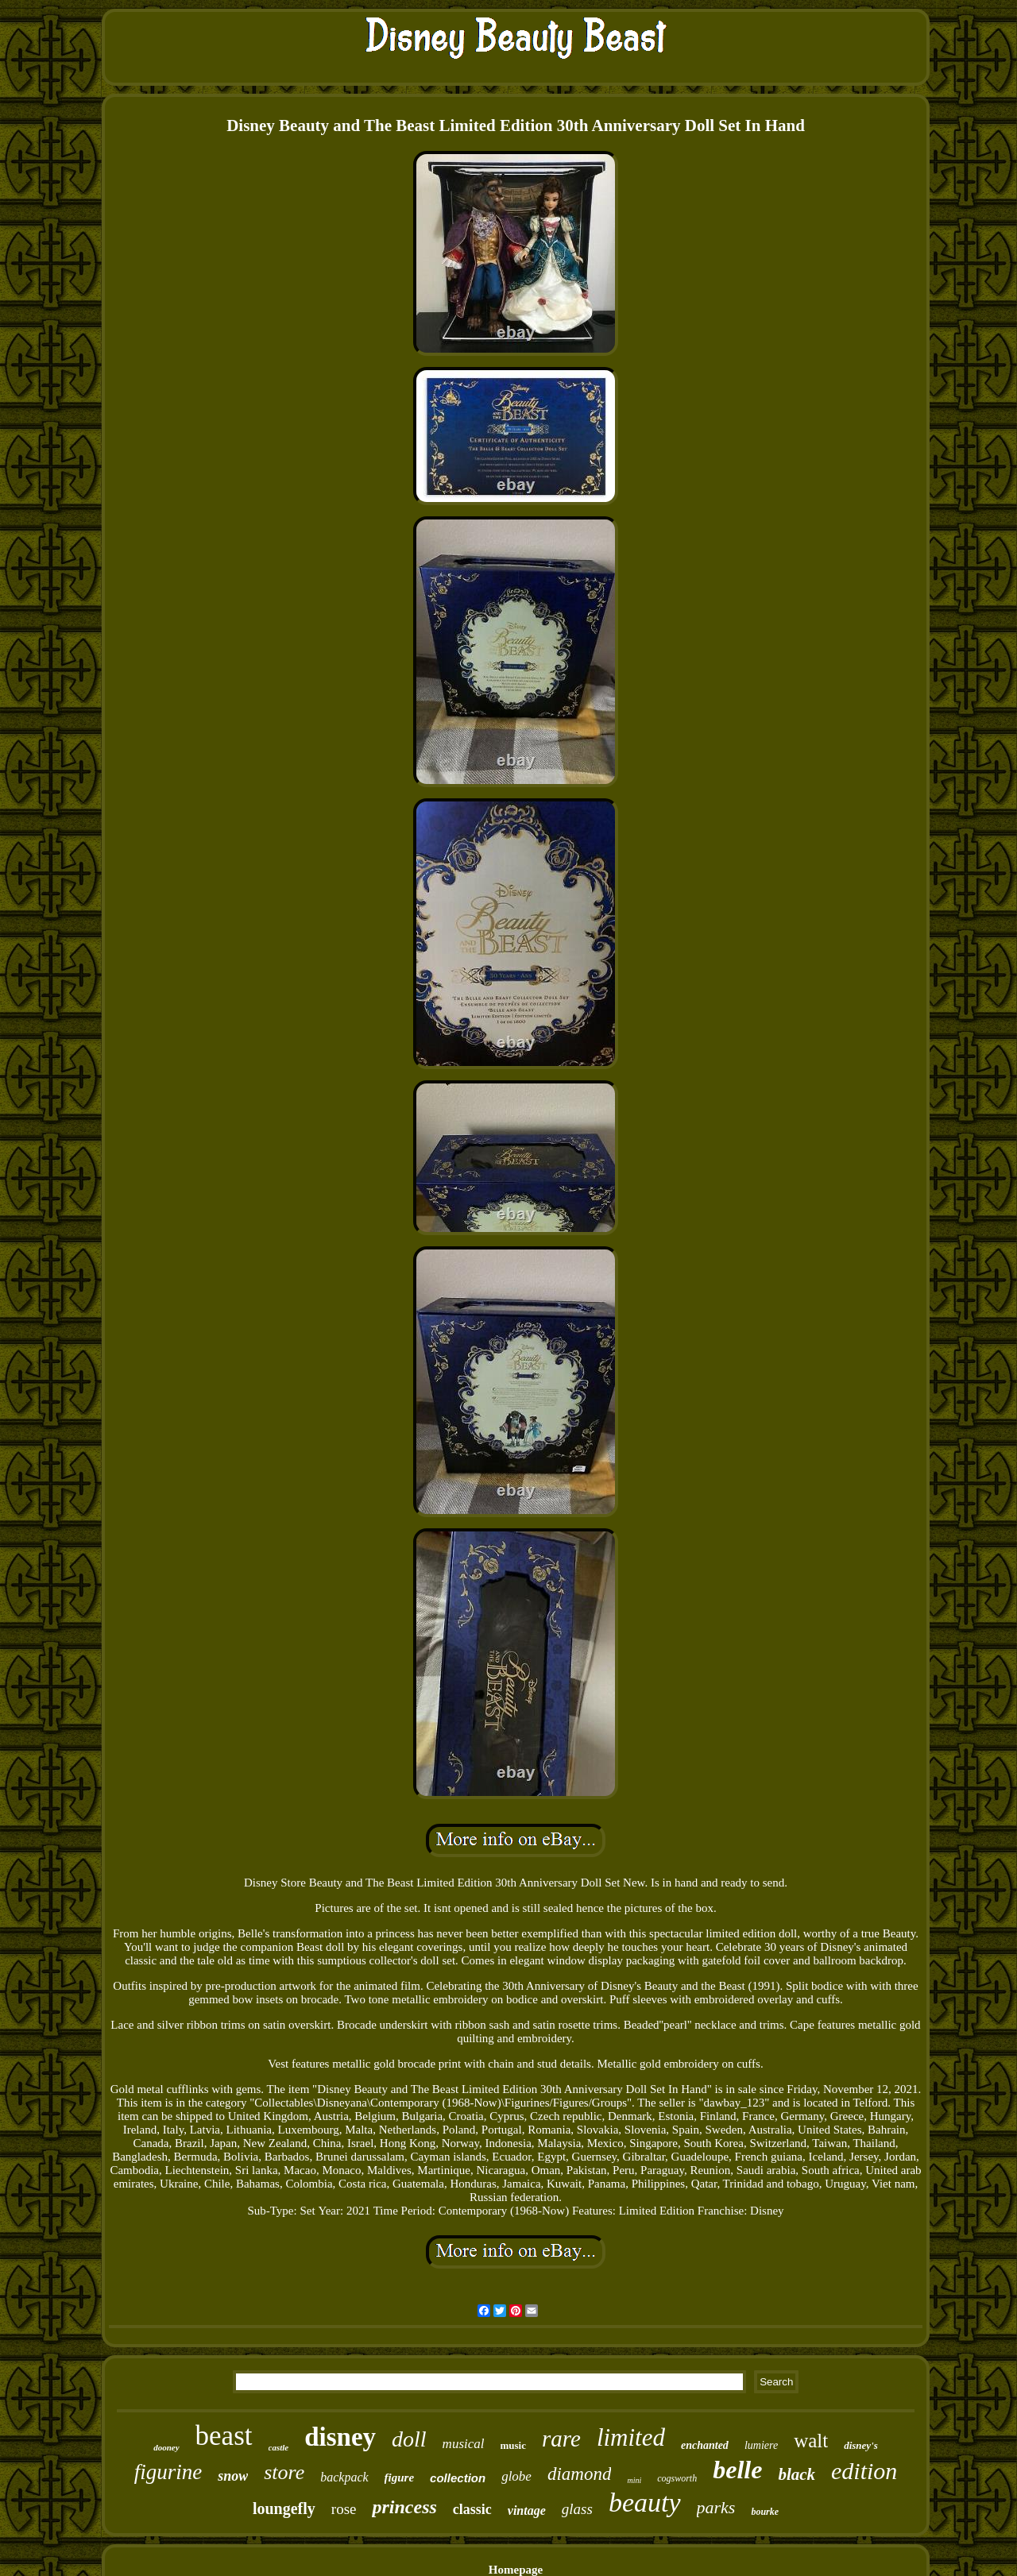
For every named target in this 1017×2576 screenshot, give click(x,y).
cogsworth (677, 2478)
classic (472, 2509)
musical (464, 2443)
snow (233, 2476)
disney (340, 2437)
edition (864, 2471)
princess (404, 2507)
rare (561, 2438)
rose (344, 2509)
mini (634, 2480)
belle (737, 2469)
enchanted (705, 2445)
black (796, 2474)
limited (631, 2437)
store (284, 2472)
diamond (579, 2474)
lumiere (761, 2445)
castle (279, 2447)
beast (224, 2435)
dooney (166, 2447)
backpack (344, 2477)
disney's (861, 2445)
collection (457, 2478)
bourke (765, 2511)
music (514, 2445)
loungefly (284, 2508)
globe (516, 2476)
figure (400, 2477)
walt (811, 2440)
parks (716, 2507)
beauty (645, 2502)
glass (577, 2509)
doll (409, 2439)
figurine (168, 2472)
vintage (527, 2510)
